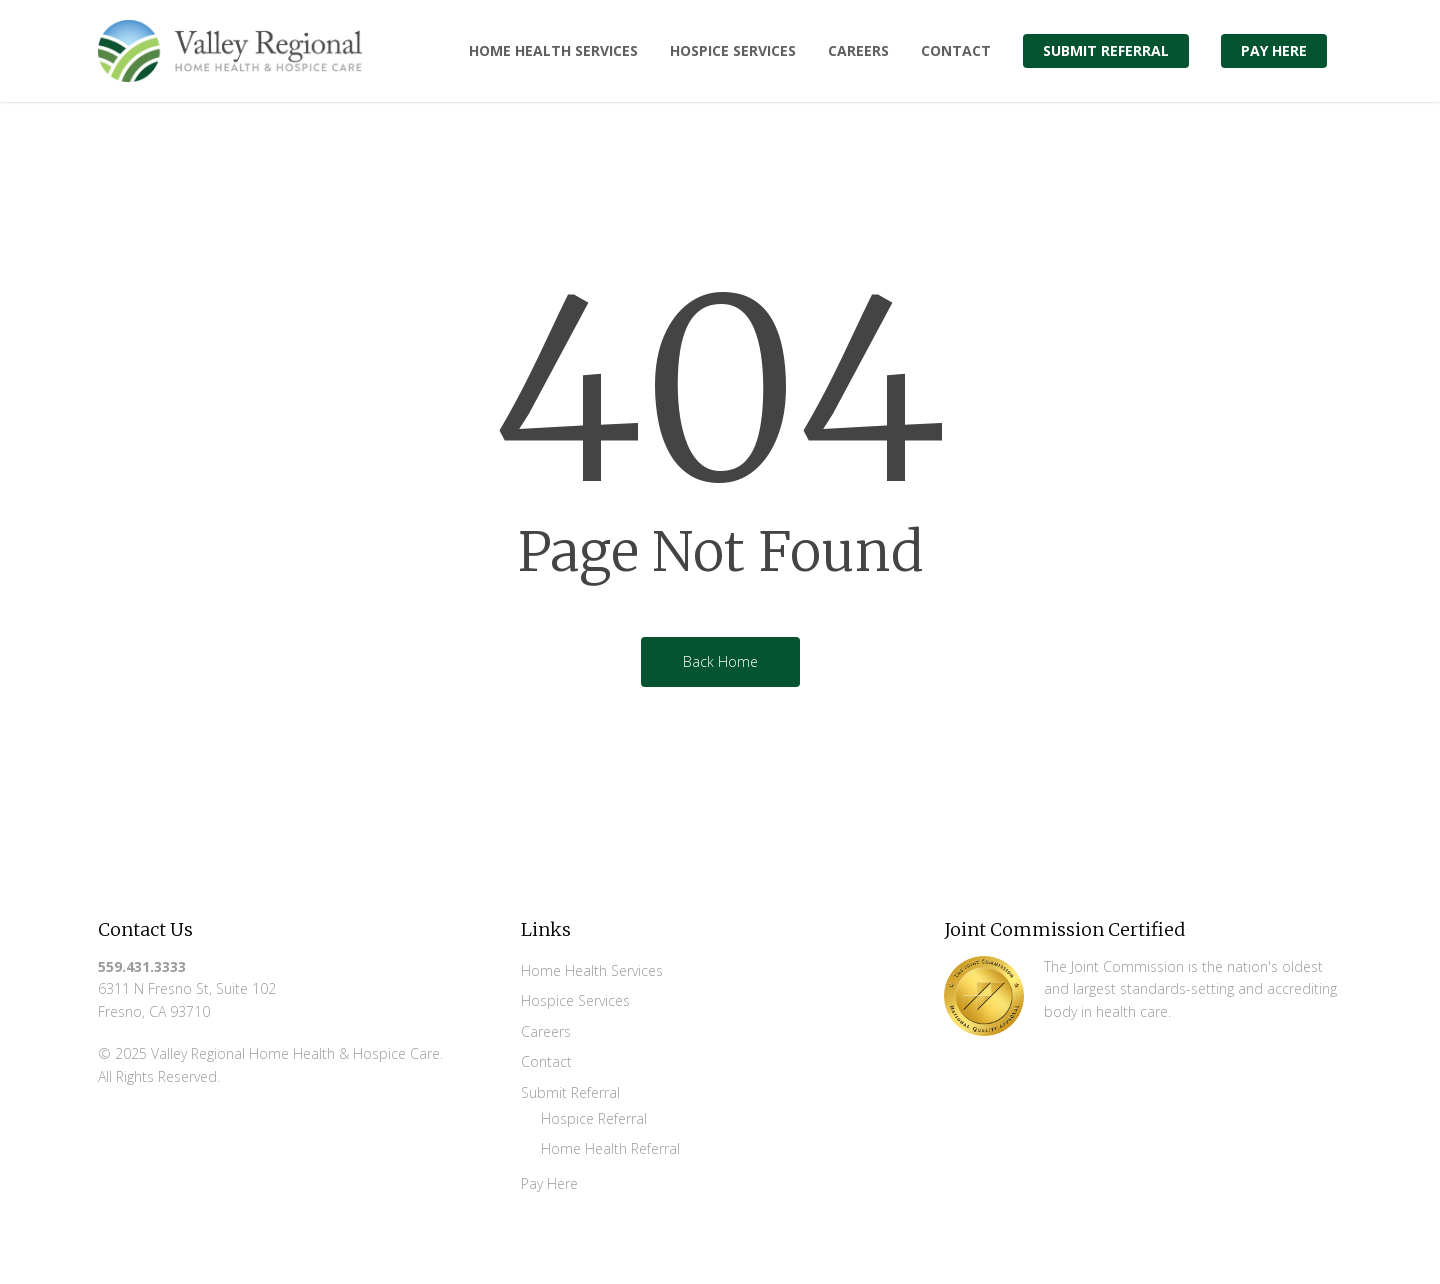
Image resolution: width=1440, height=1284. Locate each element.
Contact (546, 1061)
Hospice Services (575, 1000)
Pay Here (549, 1183)
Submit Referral (570, 1092)
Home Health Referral (610, 1148)
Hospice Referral (594, 1118)
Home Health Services (592, 970)
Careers (546, 1031)
